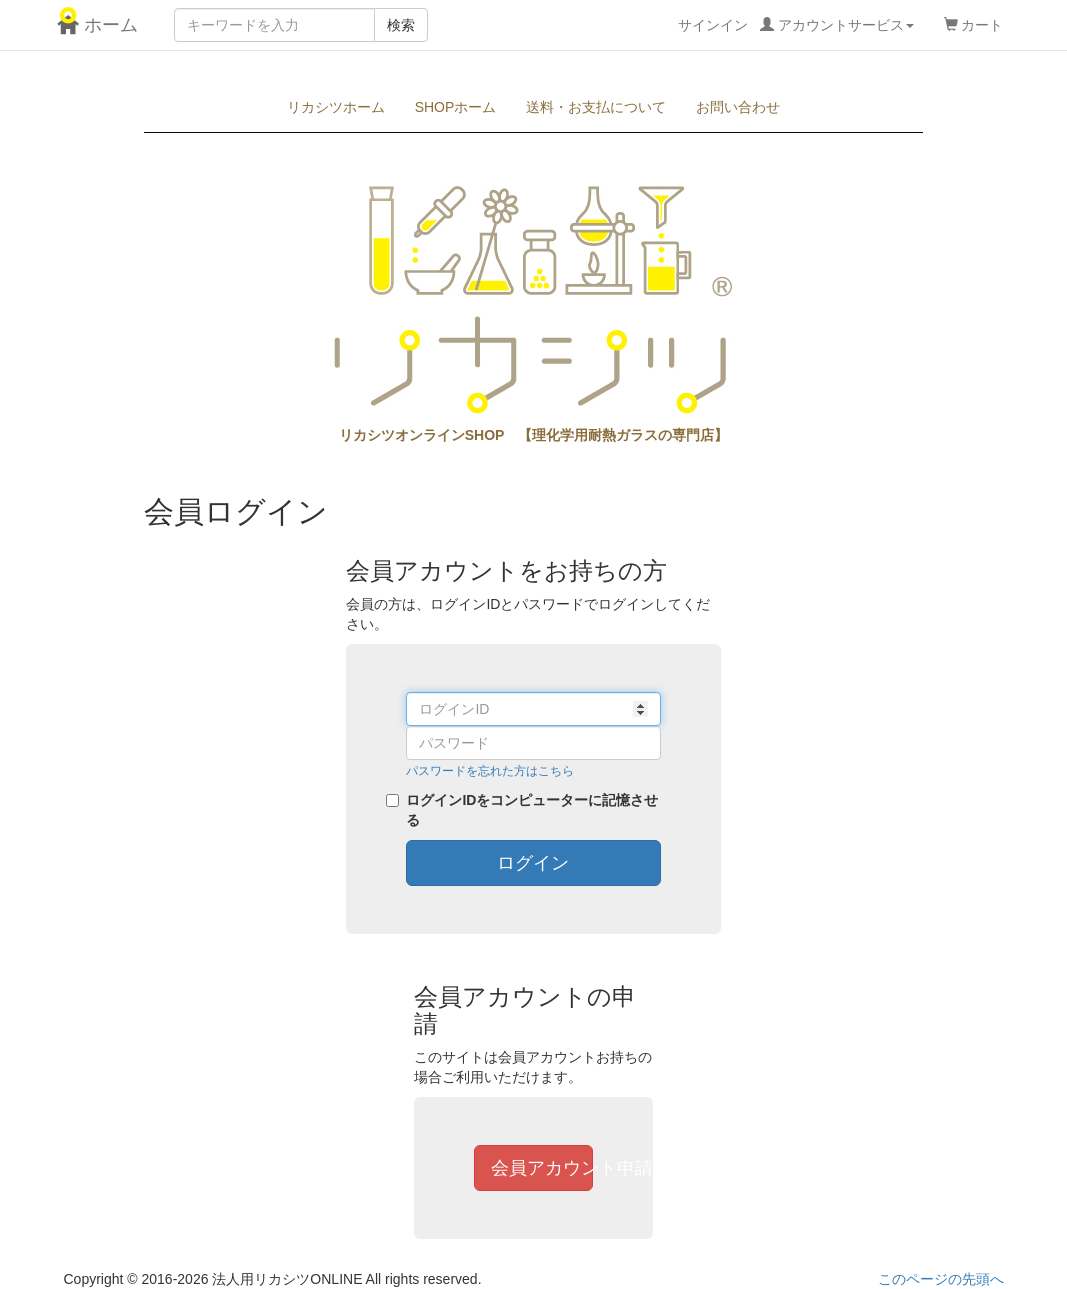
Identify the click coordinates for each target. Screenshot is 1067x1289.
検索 (401, 25)
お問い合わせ (738, 107)
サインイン (796, 25)
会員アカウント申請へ (542, 1168)
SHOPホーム (456, 107)
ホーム (101, 25)
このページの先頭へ (941, 1279)
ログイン (533, 863)
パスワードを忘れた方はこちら (490, 771)
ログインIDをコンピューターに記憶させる (532, 810)
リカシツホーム (336, 107)
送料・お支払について (596, 107)
